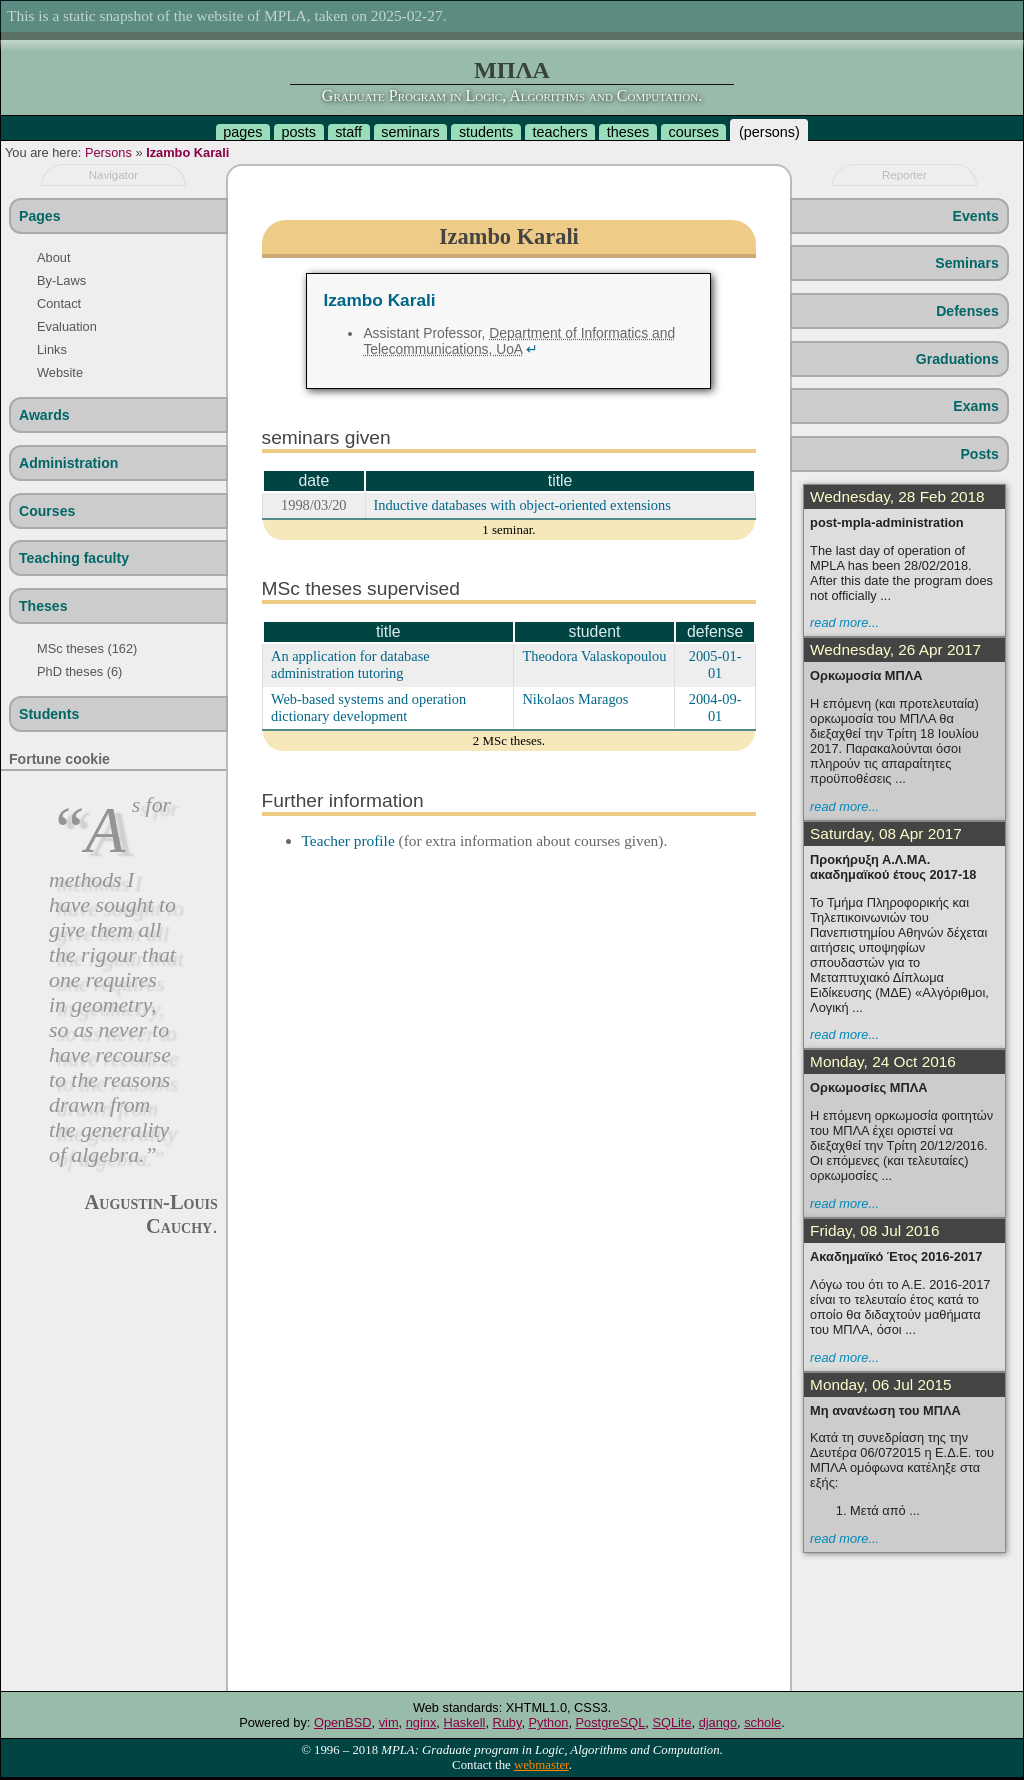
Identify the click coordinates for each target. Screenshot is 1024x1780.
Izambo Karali (187, 152)
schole (762, 1722)
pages (242, 132)
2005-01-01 (715, 664)
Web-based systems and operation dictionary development (368, 707)
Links (52, 349)
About (53, 257)
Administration (68, 463)
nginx (421, 1722)
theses (628, 132)
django (718, 1722)
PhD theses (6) (79, 671)
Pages (39, 216)
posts (299, 132)
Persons (108, 152)
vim (389, 1722)
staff (348, 132)
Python (549, 1722)
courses (693, 132)
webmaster (541, 1765)
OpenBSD (343, 1722)
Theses (43, 606)
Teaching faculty (74, 558)
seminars (410, 132)
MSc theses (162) (87, 648)
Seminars (966, 263)
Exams (975, 406)
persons (769, 132)
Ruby (507, 1722)
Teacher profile (348, 840)
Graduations (957, 359)
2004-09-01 (715, 707)
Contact (59, 303)
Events (976, 216)
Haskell (464, 1722)
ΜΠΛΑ (512, 70)
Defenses (967, 311)
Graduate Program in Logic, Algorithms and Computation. (512, 95)
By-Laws (61, 280)
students (486, 132)
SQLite (671, 1722)
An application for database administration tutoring (350, 664)
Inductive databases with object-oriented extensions (522, 505)
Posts (979, 454)
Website (60, 372)
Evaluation (67, 326)
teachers (559, 132)
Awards (44, 415)
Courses (47, 511)
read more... (844, 622)
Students (49, 714)
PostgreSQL (611, 1722)
